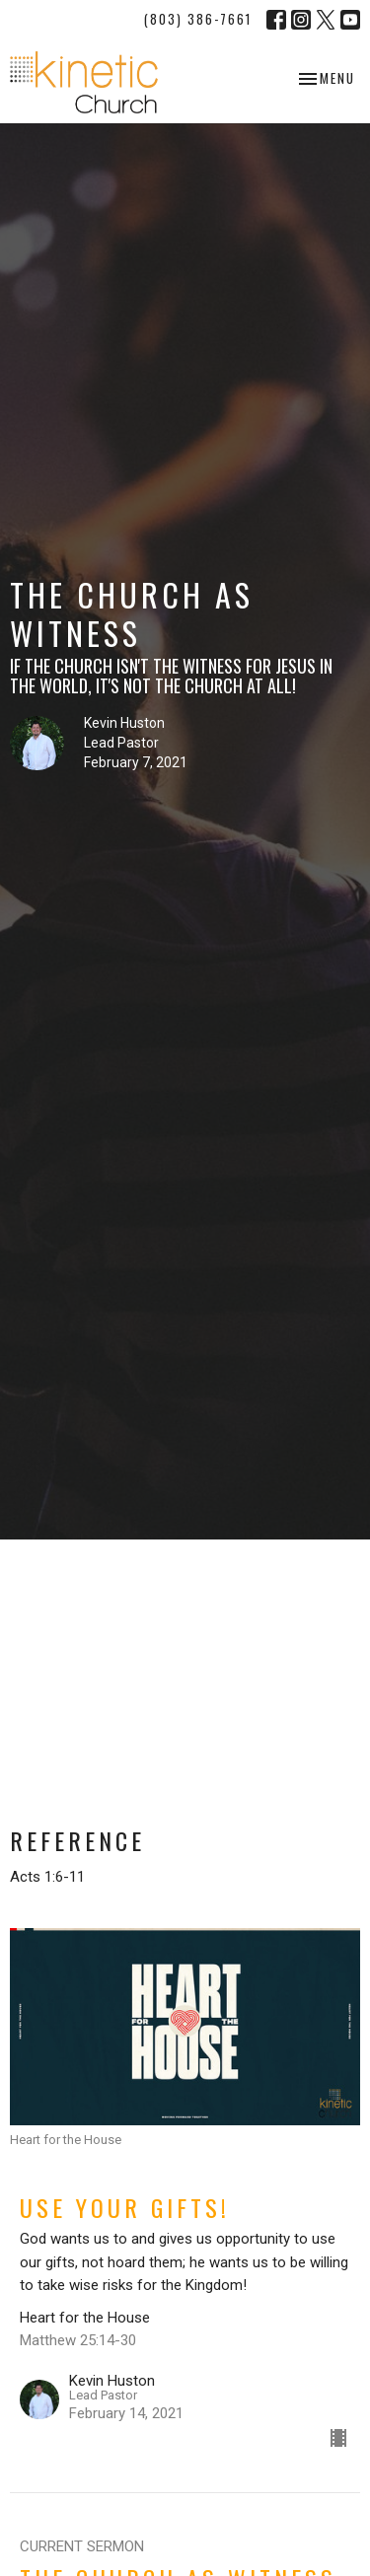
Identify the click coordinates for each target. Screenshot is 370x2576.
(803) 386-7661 (198, 19)
